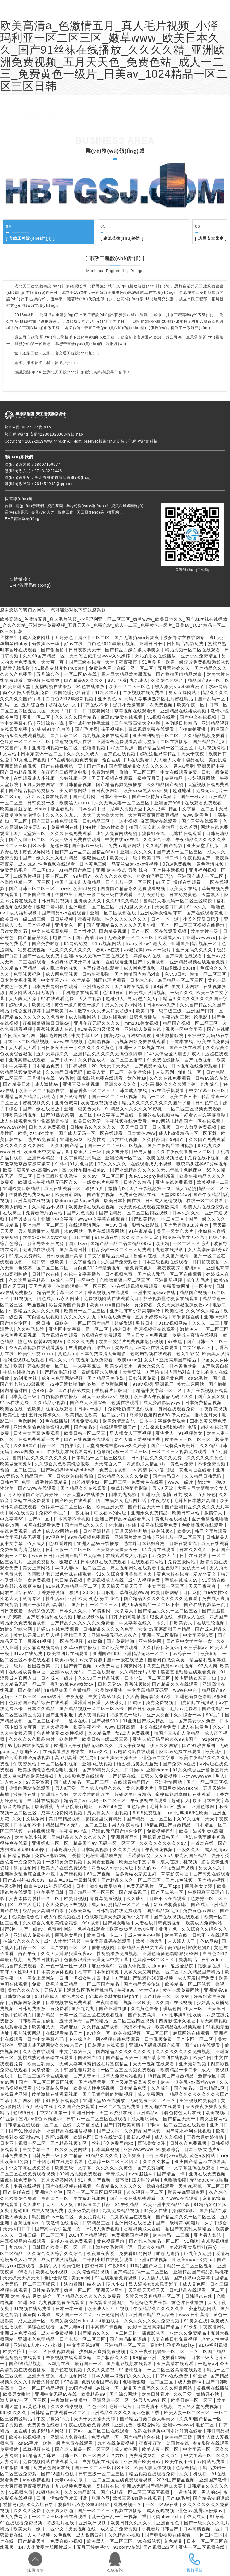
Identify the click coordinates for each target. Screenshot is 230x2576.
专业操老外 (81, 2039)
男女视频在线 (83, 2528)
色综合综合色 (26, 1916)
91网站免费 (76, 943)
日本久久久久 (186, 1212)
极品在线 (196, 759)
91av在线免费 (15, 1402)
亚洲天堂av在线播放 (84, 1494)
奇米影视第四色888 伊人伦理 (160, 1414)
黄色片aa (137, 1078)
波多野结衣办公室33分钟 (84, 2504)
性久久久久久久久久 (126, 919)
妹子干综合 (215, 2222)
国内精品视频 (113, 931)
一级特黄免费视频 (65, 1861)
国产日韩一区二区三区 (32, 888)
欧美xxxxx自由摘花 (110, 1304)
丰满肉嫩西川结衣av (90, 1347)
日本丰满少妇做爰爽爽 (100, 1886)
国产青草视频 (78, 1665)
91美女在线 (156, 2210)
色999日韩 (175, 974)
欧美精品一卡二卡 (179, 2069)
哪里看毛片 (63, 808)
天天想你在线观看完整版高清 (149, 1206)
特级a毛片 (10, 1886)
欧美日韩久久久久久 (132, 2522)
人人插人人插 (156, 2277)
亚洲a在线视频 (98, 1763)
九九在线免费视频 (117, 2443)
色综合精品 (188, 2467)
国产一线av (193, 796)
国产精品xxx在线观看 (64, 912)
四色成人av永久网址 (59, 1298)
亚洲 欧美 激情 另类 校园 (167, 1494)
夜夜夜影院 (90, 919)
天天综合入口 (109, 1463)
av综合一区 (62, 1280)
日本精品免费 (46, 1066)
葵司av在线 (108, 949)
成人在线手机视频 (179, 1861)
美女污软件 (140, 1072)
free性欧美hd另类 (78, 888)
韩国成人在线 (134, 1090)
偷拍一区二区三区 (138, 772)
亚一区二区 (142, 668)
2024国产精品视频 (89, 2235)
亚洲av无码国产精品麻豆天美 (153, 2486)
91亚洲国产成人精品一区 (149, 1720)
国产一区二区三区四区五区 (103, 2467)
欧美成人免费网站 (205, 1922)
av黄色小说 (35, 2406)
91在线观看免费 (58, 998)
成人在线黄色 (195, 1727)
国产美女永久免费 (197, 1720)
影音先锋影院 (17, 668)
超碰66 (20, 2210)
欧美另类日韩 (51, 1892)
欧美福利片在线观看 (68, 1653)
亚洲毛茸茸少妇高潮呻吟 (136, 1310)
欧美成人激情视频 (148, 992)
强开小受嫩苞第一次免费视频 (143, 704)
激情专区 (117, 1188)
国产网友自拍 (28, 2100)
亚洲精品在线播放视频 (184, 710)
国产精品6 (85, 1427)
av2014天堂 (111, 1806)
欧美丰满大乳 (150, 1941)
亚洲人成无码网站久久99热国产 (166, 1739)
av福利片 (55, 1537)
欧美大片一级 (124, 857)
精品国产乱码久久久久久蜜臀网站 (158, 2388)
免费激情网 (104, 772)
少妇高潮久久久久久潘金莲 (169, 1084)
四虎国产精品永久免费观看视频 (134, 888)
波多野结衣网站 (53, 2088)
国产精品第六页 (209, 741)
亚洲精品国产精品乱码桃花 (28, 1096)
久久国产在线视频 (174, 2002)
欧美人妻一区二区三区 (188, 2412)
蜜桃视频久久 (37, 1102)
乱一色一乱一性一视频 (65, 1965)
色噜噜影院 (175, 2180)
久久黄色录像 (145, 2008)
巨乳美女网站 (69, 1935)
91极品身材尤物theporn (60, 668)
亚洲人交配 (159, 1714)
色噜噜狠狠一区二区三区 (26, 882)
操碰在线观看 (187, 882)
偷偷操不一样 (46, 643)
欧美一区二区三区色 (130, 686)
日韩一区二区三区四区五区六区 (93, 2455)
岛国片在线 (177, 2443)
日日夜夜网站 (97, 710)
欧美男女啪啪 (17, 2394)
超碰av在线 (146, 1255)
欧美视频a (162, 1531)
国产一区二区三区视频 (115, 1096)
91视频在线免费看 (32, 2308)
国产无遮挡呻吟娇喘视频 (26, 1757)
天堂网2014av (175, 1194)
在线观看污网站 (85, 1225)
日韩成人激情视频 (164, 1200)
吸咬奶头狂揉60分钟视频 (202, 1163)
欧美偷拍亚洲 (110, 1690)
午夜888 (126, 1990)
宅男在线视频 (32, 949)
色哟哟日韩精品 (182, 723)
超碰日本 (59, 845)
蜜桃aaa (194, 1268)
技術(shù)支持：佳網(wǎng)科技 (128, 441)
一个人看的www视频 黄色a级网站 (181, 2155)
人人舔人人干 (182, 1941)
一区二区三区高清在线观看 (175, 2369)
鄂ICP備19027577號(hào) (28, 427)
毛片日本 (146, 1323)
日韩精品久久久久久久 (93, 1127)
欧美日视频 (75, 1898)
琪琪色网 (172, 2008)
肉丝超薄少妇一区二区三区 (100, 1482)
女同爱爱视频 (101, 1861)
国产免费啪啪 (46, 943)
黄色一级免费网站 (182, 1990)
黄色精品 (174, 2541)
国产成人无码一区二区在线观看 (92, 1133)
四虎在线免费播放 (19, 2180)
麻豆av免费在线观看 (122, 717)
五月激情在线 (41, 1078)
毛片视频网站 (212, 747)
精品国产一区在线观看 (198, 1121)
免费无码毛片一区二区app (28, 870)
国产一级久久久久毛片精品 (51, 857)
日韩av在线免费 (173, 2375)
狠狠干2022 (81, 1592)
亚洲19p (26, 2302)
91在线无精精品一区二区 (72, 1586)
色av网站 (161, 1121)
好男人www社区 (150, 2400)
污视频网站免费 (26, 2002)
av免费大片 (164, 1555)
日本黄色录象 (183, 1365)
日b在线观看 (137, 759)
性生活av (55, 1598)
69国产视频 (99, 1873)
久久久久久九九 (62, 815)
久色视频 (157, 961)
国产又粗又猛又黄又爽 (134, 2082)
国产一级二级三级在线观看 (106, 894)
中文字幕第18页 (105, 1696)
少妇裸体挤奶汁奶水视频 (76, 961)
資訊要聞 (55, 506)
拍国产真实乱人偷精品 (153, 827)
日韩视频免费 (143, 1378)
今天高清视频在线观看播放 (37, 1347)
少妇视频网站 (202, 778)
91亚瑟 (8, 2118)
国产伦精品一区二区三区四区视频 (134, 1212)
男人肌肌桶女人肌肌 (39, 1231)
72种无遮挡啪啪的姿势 (73, 1384)
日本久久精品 (138, 1182)
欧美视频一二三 (213, 1182)
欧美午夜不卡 (184, 1096)
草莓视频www (134, 1592)
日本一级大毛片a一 (204, 2149)
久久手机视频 (194, 2473)
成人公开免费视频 (120, 2528)
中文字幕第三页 (76, 2051)
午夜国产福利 (37, 894)
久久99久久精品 (123, 900)
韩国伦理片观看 (110, 980)
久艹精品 (81, 980)
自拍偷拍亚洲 (193, 729)
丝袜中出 (10, 637)
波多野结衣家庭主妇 (21, 1586)
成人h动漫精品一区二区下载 (188, 1133)
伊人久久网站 (164, 1745)
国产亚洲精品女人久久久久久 (139, 766)
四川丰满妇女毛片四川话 (122, 1500)
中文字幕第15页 (53, 2418)
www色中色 (186, 1690)
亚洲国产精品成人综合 (79, 1555)
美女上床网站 (186, 986)
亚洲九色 (169, 1929)
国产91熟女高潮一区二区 (67, 1114)
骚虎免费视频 (85, 1421)
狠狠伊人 (68, 1561)
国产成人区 (109, 2131)
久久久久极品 (157, 2161)
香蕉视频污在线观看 (109, 1292)
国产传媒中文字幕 (193, 2277)
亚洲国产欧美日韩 (143, 2461)
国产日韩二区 (64, 735)
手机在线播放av (20, 1372)
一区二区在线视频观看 (52, 2351)
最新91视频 (39, 1641)
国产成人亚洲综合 (89, 1402)
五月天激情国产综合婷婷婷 (31, 1494)
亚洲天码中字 (211, 766)
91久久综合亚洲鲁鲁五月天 (125, 1574)
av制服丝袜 (26, 1378)
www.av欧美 (13, 1127)
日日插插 (82, 1237)
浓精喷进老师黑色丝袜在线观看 (60, 1574)
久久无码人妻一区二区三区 (122, 802)
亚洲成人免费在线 (144, 1029)
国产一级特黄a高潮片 (155, 796)
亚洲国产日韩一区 (205, 1010)
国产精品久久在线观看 (84, 1488)
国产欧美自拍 (215, 1365)
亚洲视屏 (164, 1384)
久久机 (220, 1727)
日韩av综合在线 (211, 1078)
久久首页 (188, 827)
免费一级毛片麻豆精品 (45, 1482)
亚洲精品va (216, 1990)
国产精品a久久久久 (84, 680)
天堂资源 (133, 1372)
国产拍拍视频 (101, 1194)
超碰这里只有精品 (159, 753)
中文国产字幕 (14, 747)
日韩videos (213, 1959)
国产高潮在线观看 (184, 955)
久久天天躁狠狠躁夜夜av (183, 1304)
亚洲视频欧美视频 (199, 2100)
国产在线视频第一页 (62, 766)
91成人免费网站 (26, 1255)
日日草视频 (62, 919)
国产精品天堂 (93, 2082)
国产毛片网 (86, 729)
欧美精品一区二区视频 (189, 1984)
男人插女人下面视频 (131, 1433)
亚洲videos (158, 1769)
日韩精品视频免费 (186, 643)
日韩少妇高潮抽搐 (128, 1616)
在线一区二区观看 (205, 1200)
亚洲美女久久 (88, 900)
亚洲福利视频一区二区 (156, 735)
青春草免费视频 (107, 1898)
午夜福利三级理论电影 (65, 772)
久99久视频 (189, 1818)
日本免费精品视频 (204, 1402)
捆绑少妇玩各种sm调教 (128, 1035)
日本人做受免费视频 (196, 1127)
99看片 (161, 986)
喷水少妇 (116, 2284)
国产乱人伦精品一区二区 (155, 2241)
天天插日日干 (17, 2228)
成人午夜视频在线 (63, 1916)
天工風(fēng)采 (90, 512)
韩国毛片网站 (54, 1035)
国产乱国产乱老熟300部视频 (144, 1978)
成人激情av (47, 1084)
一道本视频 (125, 821)
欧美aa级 (65, 1659)
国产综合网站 (124, 2394)
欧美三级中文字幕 (138, 1861)
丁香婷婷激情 (51, 1592)
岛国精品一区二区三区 (181, 980)
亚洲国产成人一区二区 (201, 876)
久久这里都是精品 (28, 1280)
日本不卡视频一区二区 (24, 2143)
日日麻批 (107, 1592)
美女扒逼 (218, 759)
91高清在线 (107, 1237)
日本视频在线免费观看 (195, 1066)
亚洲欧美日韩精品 (22, 1188)
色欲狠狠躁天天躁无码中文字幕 (118, 1916)
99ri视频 (91, 1922)
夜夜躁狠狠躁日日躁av (47, 1023)
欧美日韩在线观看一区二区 (41, 1365)
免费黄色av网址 (200, 1910)
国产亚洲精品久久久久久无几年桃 (122, 925)
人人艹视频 (91, 998)
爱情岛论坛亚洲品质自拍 (98, 1855)
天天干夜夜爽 (203, 1586)
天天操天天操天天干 (117, 1549)
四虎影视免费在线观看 (101, 1078)
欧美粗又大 (44, 2027)
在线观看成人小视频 (34, 778)
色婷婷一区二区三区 (154, 1959)
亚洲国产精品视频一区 (195, 943)
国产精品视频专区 (69, 2143)
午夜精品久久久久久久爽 (201, 839)
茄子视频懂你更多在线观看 (171, 1298)
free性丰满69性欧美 (104, 827)
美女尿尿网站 (74, 790)
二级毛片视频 (28, 876)
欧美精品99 (93, 2394)
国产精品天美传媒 (106, 1378)
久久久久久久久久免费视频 (184, 2051)
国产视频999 (106, 1720)
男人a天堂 (183, 766)
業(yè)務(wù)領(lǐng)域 (87, 506)
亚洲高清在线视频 (19, 766)
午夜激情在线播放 (60, 2222)
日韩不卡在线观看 (168, 1898)
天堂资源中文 (46, 2069)
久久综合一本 (157, 839)
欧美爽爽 (133, 2155)
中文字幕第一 (54, 2112)
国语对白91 (90, 2057)
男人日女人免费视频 (147, 1335)
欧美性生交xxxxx (36, 1353)
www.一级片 (159, 949)
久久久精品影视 (81, 2492)
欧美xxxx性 (129, 1359)
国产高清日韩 (90, 937)
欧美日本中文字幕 (211, 1800)
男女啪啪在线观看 (163, 2106)
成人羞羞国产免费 (197, 1978)
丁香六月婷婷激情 (206, 2137)
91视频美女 (191, 1433)
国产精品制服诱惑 (129, 2339)
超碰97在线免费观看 (58, 1629)
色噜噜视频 (94, 747)
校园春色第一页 (44, 1665)
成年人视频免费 (145, 1580)
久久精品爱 (100, 1733)
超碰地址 (183, 790)
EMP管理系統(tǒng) (23, 519)
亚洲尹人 (166, 1433)
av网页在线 (58, 2363)
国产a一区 (39, 1518)
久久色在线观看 (39, 2051)
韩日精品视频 (56, 900)
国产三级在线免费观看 (55, 821)
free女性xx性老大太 (147, 943)
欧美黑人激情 (216, 1353)
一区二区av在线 (81, 674)
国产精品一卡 (171, 2173)
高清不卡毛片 (138, 2027)
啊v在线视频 (22, 1512)
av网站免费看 (212, 2461)
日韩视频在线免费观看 (120, 1910)
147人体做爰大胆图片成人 (174, 1053)
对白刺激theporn (178, 968)
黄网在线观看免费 (177, 1408)
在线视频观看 (41, 1831)
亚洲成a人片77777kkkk (38, 2345)
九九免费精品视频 (121, 2210)
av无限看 (117, 680)
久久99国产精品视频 (99, 1678)
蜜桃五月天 (149, 778)
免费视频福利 (28, 974)
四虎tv (135, 1702)
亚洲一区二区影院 (161, 1635)
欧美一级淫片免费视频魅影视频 (198, 662)
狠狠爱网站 (81, 1910)
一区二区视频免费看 (120, 2106)
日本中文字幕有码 (46, 2039)
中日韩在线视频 (44, 1800)
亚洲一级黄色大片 (83, 1108)
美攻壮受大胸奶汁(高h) (193, 2247)
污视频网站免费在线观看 (141, 1041)
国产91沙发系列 (199, 1745)
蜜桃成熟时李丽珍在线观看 (183, 1794)
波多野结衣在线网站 (184, 637)
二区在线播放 (175, 741)
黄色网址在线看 (196, 1469)
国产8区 (8, 1929)
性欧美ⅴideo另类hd (193, 2259)
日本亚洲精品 (97, 1531)
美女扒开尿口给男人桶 (130, 1151)
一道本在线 (182, 1041)
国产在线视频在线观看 (88, 1439)
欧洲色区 (82, 2137)
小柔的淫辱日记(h (155, 876)
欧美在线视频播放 (100, 1102)
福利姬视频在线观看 (24, 1359)
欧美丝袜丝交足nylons (24, 808)
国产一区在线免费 (42, 955)
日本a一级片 (91, 1408)
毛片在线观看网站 (106, 1231)
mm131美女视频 (142, 1023)
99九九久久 (210, 1145)
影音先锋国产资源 (68, 1304)
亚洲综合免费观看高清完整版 (127, 741)
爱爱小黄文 (205, 1574)
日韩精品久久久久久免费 (157, 1457)
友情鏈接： (20, 579)
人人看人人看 (168, 759)
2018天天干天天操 (111, 1066)
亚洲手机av (195, 1647)
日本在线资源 (109, 2137)
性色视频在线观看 (57, 864)
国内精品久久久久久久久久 (40, 1457)
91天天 (163, 882)
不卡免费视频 (212, 1463)
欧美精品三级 (179, 2437)
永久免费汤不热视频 (67, 1904)
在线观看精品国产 (132, 1782)
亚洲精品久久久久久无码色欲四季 (108, 1053)
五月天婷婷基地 (132, 1531)
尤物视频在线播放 (54, 686)
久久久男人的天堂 (140, 1237)
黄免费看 (144, 1304)
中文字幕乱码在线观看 (109, 1941)
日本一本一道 (165, 919)
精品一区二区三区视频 (190, 2265)
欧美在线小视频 (31, 1837)
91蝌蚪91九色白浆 (52, 729)
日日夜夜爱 (12, 1610)
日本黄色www (141, 1133)
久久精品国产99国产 (164, 1139)
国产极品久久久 (113, 2357)
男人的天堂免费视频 (198, 2406)
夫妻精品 (175, 778)
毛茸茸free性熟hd (169, 1806)
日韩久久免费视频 (48, 1127)
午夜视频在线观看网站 (70, 1451)
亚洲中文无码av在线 (209, 1035)
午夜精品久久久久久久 (120, 2186)
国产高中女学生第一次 (190, 1641)
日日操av (134, 1769)
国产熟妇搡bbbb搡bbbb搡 (68, 1469)
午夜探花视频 (213, 1408)
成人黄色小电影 (145, 1935)
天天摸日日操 (169, 906)
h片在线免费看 (116, 1316)
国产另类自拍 (23, 1219)
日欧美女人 (182, 1623)
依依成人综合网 (20, 1035)
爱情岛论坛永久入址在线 (29, 2504)
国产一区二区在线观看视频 (159, 931)
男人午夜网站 (132, 1745)
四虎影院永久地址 (100, 1372)
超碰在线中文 (63, 704)
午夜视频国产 (197, 857)
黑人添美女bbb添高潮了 (180, 686)
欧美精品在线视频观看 (179, 2027)
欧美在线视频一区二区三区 (141, 2033)
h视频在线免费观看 (103, 1335)
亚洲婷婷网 (151, 1641)
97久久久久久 (113, 1163)
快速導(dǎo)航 (19, 498)
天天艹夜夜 (41, 1286)
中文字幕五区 (86, 1035)
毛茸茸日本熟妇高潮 (195, 1500)
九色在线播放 (170, 1249)
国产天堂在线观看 (201, 821)
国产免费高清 (142, 2014)
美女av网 (81, 2277)
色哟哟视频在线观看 (151, 1353)
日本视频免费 (119, 1274)
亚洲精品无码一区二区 (146, 1653)
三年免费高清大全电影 (138, 723)
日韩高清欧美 (63, 1849)
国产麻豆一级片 (88, 845)
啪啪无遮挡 (168, 2253)
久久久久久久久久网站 (24, 1145)
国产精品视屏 (133, 1892)
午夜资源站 (25, 1763)
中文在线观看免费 (179, 772)
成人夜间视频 (92, 1714)
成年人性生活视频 (63, 1941)
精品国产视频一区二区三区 (191, 1023)
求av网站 (218, 686)
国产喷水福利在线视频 (50, 1616)
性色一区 (96, 2406)
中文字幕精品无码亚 (80, 1157)
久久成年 (156, 808)
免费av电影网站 (125, 845)
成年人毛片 (198, 1280)
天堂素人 (125, 1610)
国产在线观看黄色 (205, 912)
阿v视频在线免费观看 (118, 2039)
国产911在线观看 (203, 2045)
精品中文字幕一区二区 (192, 808)
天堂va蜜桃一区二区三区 (204, 2186)
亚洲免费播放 (41, 1561)
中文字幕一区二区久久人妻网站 (56, 2149)
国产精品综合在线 (143, 2437)
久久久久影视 (101, 2369)
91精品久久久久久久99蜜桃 (134, 1108)
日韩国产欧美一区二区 (55, 2247)
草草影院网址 (115, 1384)
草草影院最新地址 (75, 1806)
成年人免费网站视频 (117, 833)
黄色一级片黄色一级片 (78, 1004)
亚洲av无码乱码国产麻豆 (155, 2045)
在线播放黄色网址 (28, 1671)
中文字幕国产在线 (116, 1114)
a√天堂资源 (122, 747)
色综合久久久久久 (22, 1941)
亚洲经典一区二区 (124, 1157)
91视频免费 (21, 2492)
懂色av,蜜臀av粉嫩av (41, 1341)
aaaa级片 (52, 1696)
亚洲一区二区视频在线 (114, 912)
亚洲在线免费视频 (175, 1182)
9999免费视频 (148, 1812)
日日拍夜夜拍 (206, 1261)
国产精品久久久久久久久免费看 (33, 1017)
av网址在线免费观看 (158, 1347)
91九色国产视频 (30, 759)
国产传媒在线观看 (101, 968)
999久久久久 (14, 2412)
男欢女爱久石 (14, 931)
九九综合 (210, 1084)
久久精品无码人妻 (139, 1671)
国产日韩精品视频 (19, 772)
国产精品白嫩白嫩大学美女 (133, 649)
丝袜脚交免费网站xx (30, 1194)
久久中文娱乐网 (17, 1733)
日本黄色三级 (94, 864)
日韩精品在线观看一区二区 (31, 2124)
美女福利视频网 (90, 2198)
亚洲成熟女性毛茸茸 (90, 723)
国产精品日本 (17, 1084)
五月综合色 (48, 674)
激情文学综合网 (17, 1629)
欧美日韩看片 (156, 2394)
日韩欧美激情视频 (19, 1114)
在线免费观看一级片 (39, 1439)
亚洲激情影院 (170, 1035)
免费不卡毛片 (53, 1512)
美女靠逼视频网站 (42, 1647)
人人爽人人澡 (23, 998)
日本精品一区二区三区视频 (100, 1457)
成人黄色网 (195, 2284)
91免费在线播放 (164, 1059)
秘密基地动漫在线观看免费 (189, 1671)
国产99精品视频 (26, 2363)
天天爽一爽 (53, 662)
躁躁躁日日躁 (87, 1702)
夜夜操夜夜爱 (101, 2253)
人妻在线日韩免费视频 (158, 1922)
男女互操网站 (183, 692)
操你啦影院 (184, 2210)
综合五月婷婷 (28, 1010)
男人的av (148, 1867)
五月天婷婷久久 (174, 668)
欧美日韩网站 (69, 1194)
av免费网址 (108, 1665)
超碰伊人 (115, 998)
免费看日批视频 (44, 1959)
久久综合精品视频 (91, 2271)
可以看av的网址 (111, 1512)
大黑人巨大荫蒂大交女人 (203, 1488)
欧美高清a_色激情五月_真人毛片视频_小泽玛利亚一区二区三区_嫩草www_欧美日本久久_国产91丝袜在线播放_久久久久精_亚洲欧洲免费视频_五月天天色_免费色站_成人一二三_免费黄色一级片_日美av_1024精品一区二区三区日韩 (114, 55)
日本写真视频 (95, 1849)
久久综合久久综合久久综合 (55, 2253)
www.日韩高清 (120, 1727)
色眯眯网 (194, 1170)
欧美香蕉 (44, 1806)
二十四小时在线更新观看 (59, 2161)
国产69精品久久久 (101, 1769)
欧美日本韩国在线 (123, 1200)
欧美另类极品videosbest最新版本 (85, 2320)
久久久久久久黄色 (114, 876)
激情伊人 (189, 1329)
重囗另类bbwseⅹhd (179, 1788)
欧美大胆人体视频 (153, 2467)
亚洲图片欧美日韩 (133, 1537)
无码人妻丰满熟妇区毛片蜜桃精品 (159, 698)
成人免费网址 (37, 637)
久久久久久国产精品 (76, 717)
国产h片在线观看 (132, 986)
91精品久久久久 (102, 2155)
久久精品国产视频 (166, 784)
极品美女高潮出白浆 (44, 1910)
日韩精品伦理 (46, 2290)
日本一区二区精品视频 (27, 1041)
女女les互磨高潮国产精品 (171, 1359)
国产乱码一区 (212, 698)
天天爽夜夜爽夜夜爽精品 (154, 815)
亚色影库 (170, 1567)
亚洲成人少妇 (55, 1794)
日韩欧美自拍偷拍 (75, 1476)
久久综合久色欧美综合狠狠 (63, 1463)
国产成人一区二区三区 (180, 851)
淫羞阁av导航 (37, 2314)
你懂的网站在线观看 (30, 1788)
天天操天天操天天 (120, 1757)
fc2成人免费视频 (133, 1733)
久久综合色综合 (168, 680)
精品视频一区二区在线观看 (193, 649)
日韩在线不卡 (95, 704)
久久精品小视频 (49, 1206)
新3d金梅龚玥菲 (171, 1904)
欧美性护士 (14, 1414)
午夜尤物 (161, 1500)
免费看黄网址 (177, 1286)
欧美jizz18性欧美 (37, 1133)
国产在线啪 (218, 1029)
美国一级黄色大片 (176, 1231)
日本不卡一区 (114, 796)
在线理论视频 (211, 1623)
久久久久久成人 (84, 753)
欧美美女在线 (184, 888)
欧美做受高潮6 (16, 1463)
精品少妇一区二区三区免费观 (122, 1249)
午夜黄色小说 (74, 1831)
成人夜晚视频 (161, 2510)
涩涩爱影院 (139, 1855)
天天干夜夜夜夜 (122, 662)
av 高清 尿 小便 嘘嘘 (154, 1469)
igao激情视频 (37, 2479)
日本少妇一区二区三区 (148, 1678)
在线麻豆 (13, 1212)
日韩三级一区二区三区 (69, 1549)
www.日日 (10, 1151)
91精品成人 (47, 1996)
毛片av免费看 (42, 1139)
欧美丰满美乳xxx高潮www (31, 1170)
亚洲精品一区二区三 (44, 1225)
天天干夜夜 (193, 753)
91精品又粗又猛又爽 (99, 1029)
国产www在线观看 (37, 1488)
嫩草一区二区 (78, 2290)
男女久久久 (211, 1867)
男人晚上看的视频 (60, 968)
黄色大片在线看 (173, 1574)
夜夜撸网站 (215, 2326)
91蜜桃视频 (131, 2369)
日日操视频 (76, 1066)
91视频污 (23, 1298)
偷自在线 (111, 759)
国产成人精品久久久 (101, 1788)
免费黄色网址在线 (108, 668)
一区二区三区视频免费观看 (195, 1108)
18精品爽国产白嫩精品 (68, 1690)
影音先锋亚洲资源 (46, 1243)
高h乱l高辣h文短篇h (76, 1757)
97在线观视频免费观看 (75, 759)
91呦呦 (96, 1641)
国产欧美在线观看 (74, 1500)
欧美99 (221, 1280)
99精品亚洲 (145, 2357)
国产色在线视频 (120, 753)
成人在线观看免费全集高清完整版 (35, 1121)
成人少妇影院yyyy (162, 1402)
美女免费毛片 (93, 2216)
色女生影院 (187, 1353)
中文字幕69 (12, 1518)
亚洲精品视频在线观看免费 (198, 961)
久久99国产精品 (67, 1145)
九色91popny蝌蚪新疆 (153, 1176)
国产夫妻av (85, 2075)
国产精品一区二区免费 (167, 1996)
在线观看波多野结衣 (64, 1751)
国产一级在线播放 (42, 1108)
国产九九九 (83, 2008)
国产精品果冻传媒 (59, 1372)
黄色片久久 (74, 1996)
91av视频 (142, 1384)
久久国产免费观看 (208, 1139)
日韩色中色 (207, 1102)
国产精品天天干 (145, 1506)
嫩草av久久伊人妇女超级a (105, 1010)
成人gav (26, 864)
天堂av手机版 (70, 2479)
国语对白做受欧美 (167, 1659)
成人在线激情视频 (60, 2259)
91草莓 (217, 2516)
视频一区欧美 (138, 2002)
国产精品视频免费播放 (120, 784)
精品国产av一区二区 (209, 680)
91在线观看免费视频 (117, 2277)
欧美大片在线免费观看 (206, 1206)
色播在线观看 (125, 1402)
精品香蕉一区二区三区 (93, 1090)
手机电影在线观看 (81, 992)
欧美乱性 (214, 1751)
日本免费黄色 (183, 894)
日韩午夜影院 (96, 974)
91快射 (192, 2326)
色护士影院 (56, 2277)
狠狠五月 (95, 1188)
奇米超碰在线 (186, 1316)
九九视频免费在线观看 (106, 735)
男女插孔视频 (124, 1139)
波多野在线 (154, 833)
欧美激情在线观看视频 (92, 1206)
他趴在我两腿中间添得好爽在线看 (168, 2430)
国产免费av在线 (151, 1066)
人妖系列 (166, 1072)
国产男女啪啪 (117, 1922)
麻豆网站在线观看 (159, 821)
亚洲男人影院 (208, 2235)
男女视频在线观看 (60, 1335)
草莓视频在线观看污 (135, 710)
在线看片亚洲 (14, 2094)
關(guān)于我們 (30, 506)
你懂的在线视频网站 (159, 1114)
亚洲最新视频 (169, 1280)
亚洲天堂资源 (41, 2375)
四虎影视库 (154, 2333)
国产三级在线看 (85, 662)
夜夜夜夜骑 (169, 1268)
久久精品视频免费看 (204, 735)
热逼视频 (36, 1304)
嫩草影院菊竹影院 (130, 1488)
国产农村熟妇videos (24, 1880)
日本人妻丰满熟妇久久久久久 (122, 2375)
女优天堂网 (194, 1567)
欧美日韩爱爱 (87, 1121)
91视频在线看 (162, 717)
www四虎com (28, 1451)
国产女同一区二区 (28, 839)
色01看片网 (61, 1543)
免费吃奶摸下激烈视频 (131, 1408)
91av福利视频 (213, 2345)
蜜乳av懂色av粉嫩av (72, 1684)
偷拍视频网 (25, 1867)
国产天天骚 (14, 1286)
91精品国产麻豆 (76, 870)
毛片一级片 (12, 1665)
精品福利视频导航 (208, 1659)
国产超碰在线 (122, 1776)
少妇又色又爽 (41, 1610)
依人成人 (36, 1543)
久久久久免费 (81, 1341)
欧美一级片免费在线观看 (76, 839)
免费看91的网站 (136, 2253)
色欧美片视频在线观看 (51, 1408)
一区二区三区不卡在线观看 (41, 2075)
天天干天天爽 (60, 2204)
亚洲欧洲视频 (93, 2522)
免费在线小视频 (204, 1157)
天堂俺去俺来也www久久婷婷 (100, 655)
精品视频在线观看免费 (153, 2473)
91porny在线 (126, 2547)
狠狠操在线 (94, 857)
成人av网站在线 (63, 1531)
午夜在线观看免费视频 (88, 2424)
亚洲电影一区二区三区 (92, 906)
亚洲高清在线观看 (28, 1059)
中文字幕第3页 (199, 1635)
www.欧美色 (196, 815)
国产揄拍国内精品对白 (180, 674)
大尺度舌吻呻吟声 (92, 1794)
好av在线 (74, 643)
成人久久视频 (169, 2137)
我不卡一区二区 (94, 637)
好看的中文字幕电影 (205, 1114)
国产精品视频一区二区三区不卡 (92, 1708)
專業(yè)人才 (43, 512)
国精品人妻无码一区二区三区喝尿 (178, 900)
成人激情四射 (90, 2535)
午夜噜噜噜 (108, 2002)
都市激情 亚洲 (15, 2467)
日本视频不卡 (28, 1825)
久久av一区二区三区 (104, 1176)
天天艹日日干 (64, 710)
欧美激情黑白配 (119, 1421)
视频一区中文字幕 (185, 1029)
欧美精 (163, 1243)
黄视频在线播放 (44, 680)
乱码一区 (9, 704)
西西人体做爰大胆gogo (142, 1965)
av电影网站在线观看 (29, 1745)
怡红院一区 (190, 1072)
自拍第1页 (71, 1445)
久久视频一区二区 (146, 2192)
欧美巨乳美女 (41, 2063)
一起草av (207, 2363)
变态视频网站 (203, 2308)
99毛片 (66, 1078)
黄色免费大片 (140, 1788)
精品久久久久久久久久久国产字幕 (157, 1102)
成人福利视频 (24, 912)
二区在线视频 (70, 1641)
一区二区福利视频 (60, 1763)
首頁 (9, 506)
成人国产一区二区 (75, 2314)
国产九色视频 (198, 1059)
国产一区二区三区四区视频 (116, 1145)
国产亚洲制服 (60, 1714)
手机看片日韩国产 (114, 1390)
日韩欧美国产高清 (65, 1255)
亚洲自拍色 (168, 2522)
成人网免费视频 (140, 968)
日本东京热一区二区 (42, 753)
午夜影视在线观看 (149, 1800)
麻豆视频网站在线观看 (134, 1567)
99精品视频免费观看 (89, 1537)
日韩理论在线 (46, 1274)
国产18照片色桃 (58, 2473)
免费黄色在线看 (148, 1482)
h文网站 (9, 753)
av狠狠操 (133, 949)
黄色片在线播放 (172, 1518)
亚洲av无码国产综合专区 (117, 1831)
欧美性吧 (42, 1004)
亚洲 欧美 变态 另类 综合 (122, 870)
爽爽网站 (134, 1665)
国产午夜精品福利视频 (171, 1145)
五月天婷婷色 (152, 894)
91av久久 (197, 906)
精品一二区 (154, 1096)
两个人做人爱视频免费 (27, 692)
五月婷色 (65, 637)
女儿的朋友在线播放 (156, 655)
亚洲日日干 (151, 643)
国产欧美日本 (60, 1010)
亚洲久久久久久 (137, 851)
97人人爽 (207, 1665)
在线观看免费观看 (204, 802)
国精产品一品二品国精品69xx (86, 851)
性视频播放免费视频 (118, 1953)
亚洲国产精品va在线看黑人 (123, 1518)
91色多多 (152, 662)
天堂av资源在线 (116, 2112)
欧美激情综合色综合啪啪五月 (48, 1769)
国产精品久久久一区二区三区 (168, 1610)
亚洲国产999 (168, 802)
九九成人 (139, 680)
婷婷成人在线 (148, 955)
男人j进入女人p (135, 906)
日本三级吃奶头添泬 (57, 1176)
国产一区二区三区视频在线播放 (193, 925)
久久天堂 (184, 2394)
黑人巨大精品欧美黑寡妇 (127, 674)
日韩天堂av (109, 1684)
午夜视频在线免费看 (144, 692)
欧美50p (210, 1653)
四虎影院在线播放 (197, 1702)
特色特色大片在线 (183, 2112)
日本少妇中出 (92, 808)
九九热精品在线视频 (131, 2216)
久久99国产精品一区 (44, 655)
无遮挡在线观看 (186, 833)
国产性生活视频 (169, 870)
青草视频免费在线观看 (152, 729)
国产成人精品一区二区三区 (82, 1782)
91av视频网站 (107, 943)
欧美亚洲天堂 (17, 686)
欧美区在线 (12, 1408)
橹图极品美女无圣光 (184, 1237)
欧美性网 (97, 1139)
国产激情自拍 (74, 1096)
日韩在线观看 (194, 1555)
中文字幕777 (55, 980)
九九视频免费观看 (74, 2486)
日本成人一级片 (58, 1678)
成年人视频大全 (127, 808)
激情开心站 (208, 2394)
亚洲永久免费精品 (200, 655)
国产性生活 (84, 931)
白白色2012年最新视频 (111, 643)
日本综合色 (142, 980)
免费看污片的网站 (45, 1212)
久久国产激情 (175, 1255)
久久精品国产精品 (19, 968)
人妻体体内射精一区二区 (35, 1898)
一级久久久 (181, 992)
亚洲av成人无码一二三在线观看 (97, 955)
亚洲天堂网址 (110, 2290)
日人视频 (162, 1127)
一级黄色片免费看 (101, 1182)
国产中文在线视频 (199, 717)
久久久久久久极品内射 (32, 1739)
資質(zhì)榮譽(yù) (127, 506)
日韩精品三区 (97, 821)
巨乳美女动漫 (199, 1886)
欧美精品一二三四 (172, 2235)
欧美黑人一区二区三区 (189, 1439)
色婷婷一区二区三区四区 (26, 741)
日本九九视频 (123, 1494)
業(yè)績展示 (16, 512)
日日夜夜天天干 (85, 649)
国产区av (96, 766)
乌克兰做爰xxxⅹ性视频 (135, 864)
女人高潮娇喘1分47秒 (149, 1696)
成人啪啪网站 (83, 1017)
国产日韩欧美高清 (147, 1708)
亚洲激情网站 (169, 1782)
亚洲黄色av (109, 698)
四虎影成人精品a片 (146, 1463)
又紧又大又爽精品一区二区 (152, 1971)
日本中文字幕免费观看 (163, 1421)
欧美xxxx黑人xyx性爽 (147, 790)
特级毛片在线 (61, 2522)
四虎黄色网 (173, 1378)
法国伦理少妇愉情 (72, 692)
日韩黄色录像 (17, 1996)
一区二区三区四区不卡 (24, 845)
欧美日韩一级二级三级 (24, 919)
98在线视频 (149, 2541)
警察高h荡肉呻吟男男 (138, 2180)
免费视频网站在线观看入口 (112, 1298)
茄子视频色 (113, 729)
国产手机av (62, 1059)
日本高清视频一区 (202, 2528)
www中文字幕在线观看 (102, 1219)
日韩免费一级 (41, 802)
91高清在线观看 (159, 1549)
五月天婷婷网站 (39, 784)
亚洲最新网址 (125, 1837)
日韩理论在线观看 (107, 2045)
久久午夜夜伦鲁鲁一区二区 (184, 1151)
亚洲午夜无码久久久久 (97, 1023)
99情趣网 (101, 1610)
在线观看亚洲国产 (124, 961)
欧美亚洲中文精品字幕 (47, 1151)
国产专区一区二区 (195, 2039)
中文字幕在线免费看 (30, 2167)
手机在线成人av (182, 1580)
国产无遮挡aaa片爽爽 (137, 637)
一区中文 (87, 1280)
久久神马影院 (31, 1329)
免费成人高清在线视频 (196, 1335)
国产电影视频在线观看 (130, 2363)
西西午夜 (28, 1953)
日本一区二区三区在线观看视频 (92, 2014)
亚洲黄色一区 (69, 925)
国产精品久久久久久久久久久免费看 (161, 1598)
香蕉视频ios (137, 1684)
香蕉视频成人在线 (74, 741)
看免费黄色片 (139, 1268)
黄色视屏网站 (37, 851)
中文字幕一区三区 (208, 1090)
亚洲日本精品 (41, 1157)
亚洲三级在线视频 (82, 1084)
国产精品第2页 (34, 937)
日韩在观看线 (183, 1543)
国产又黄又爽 (212, 1396)
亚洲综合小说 (51, 723)
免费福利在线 (65, 827)
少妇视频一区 (74, 778)
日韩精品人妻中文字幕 (141, 1947)
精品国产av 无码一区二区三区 (96, 1800)
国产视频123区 (159, 2547)
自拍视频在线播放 (60, 1396)
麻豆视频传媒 (91, 1616)
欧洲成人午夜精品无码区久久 (48, 1182)
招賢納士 (115, 512)
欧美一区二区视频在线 (42, 1090)
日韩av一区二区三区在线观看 (97, 2118)
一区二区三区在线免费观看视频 (121, 2479)
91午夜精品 (141, 1231)
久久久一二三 (206, 1323)
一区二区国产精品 (92, 1323)
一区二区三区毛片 (192, 1243)
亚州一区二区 (37, 717)
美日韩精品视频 (76, 784)
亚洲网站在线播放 (134, 2222)
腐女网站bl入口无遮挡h (34, 992)
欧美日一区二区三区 (85, 1310)
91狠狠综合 (168, 2149)
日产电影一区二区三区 (129, 882)
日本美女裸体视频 (19, 980)
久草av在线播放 (81, 1647)
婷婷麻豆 (69, 2027)
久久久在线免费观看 (71, 833)
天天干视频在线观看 (112, 778)
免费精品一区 (106, 2437)
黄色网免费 (182, 1463)
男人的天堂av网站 (124, 1004)
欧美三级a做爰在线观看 (138, 2498)
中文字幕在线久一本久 (143, 1623)
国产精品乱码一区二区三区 (166, 747)
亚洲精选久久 (97, 986)
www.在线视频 (69, 1041)
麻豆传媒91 (104, 1965)
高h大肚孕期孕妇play (84, 1170)
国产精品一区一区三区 (150, 1818)
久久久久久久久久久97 (164, 1843)
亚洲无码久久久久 (195, 949)
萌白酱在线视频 (44, 1316)
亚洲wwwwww (201, 937)
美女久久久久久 (24, 1990)
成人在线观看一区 (63, 1188)
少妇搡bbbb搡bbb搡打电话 (169, 1427)
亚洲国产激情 (213, 2479)
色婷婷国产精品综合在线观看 (39, 1702)
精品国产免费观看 (19, 1965)
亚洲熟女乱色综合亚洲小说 (28, 1873)
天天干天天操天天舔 (103, 815)
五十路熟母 (70, 2020)
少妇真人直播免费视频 (103, 2351)
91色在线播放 (91, 686)
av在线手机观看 (168, 1090)
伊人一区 (194, 2008)
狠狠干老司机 (51, 906)
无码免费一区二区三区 (131, 937)
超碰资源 (123, 1323)
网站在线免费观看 (32, 1500)
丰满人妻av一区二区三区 (81, 1567)
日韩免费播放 (144, 1017)
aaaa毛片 (198, 1378)
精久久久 (59, 1359)
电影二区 (63, 937)
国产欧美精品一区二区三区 (157, 1219)
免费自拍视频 (113, 1469)
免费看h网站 (61, 1929)
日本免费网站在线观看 (55, 986)
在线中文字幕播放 (83, 1274)
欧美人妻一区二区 (106, 1072)
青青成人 (116, 2173)
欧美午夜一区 (191, 704)
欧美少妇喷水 (14, 1206)
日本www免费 (162, 1004)
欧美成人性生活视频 (94, 2088)
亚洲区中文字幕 (58, 1219)
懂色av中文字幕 (159, 1757)
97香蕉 (176, 1341)
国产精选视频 (212, 1880)
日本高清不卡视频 (73, 1518)
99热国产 (82, 876)
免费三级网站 (182, 1561)
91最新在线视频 (63, 2100)
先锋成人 (124, 1347)
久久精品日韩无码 (65, 1072)
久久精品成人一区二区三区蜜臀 (111, 1059)
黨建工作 (66, 512)
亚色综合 (137, 1806)
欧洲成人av (170, 937)
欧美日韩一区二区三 (85, 1433)
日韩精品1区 (213, 2088)
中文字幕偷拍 (83, 1261)
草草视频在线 (37, 2449)
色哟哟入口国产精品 (34, 2014)
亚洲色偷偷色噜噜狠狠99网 (42, 1427)
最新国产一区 (55, 2198)
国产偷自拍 (53, 649)
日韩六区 (9, 1482)
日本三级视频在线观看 (166, 1261)
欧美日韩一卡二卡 (161, 857)
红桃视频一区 (128, 2504)
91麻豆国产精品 (95, 2204)
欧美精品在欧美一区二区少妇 (96, 1414)
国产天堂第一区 (30, 833)
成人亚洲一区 (32, 2320)
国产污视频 (39, 925)
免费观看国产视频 (130, 2235)
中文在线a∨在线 (122, 839)
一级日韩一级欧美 (46, 1261)
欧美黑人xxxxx (75, 802)
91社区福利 (107, 692)
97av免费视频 (178, 864)
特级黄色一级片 (127, 1714)
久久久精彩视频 (68, 2406)
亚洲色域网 (66, 1102)
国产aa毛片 (178, 2498)
